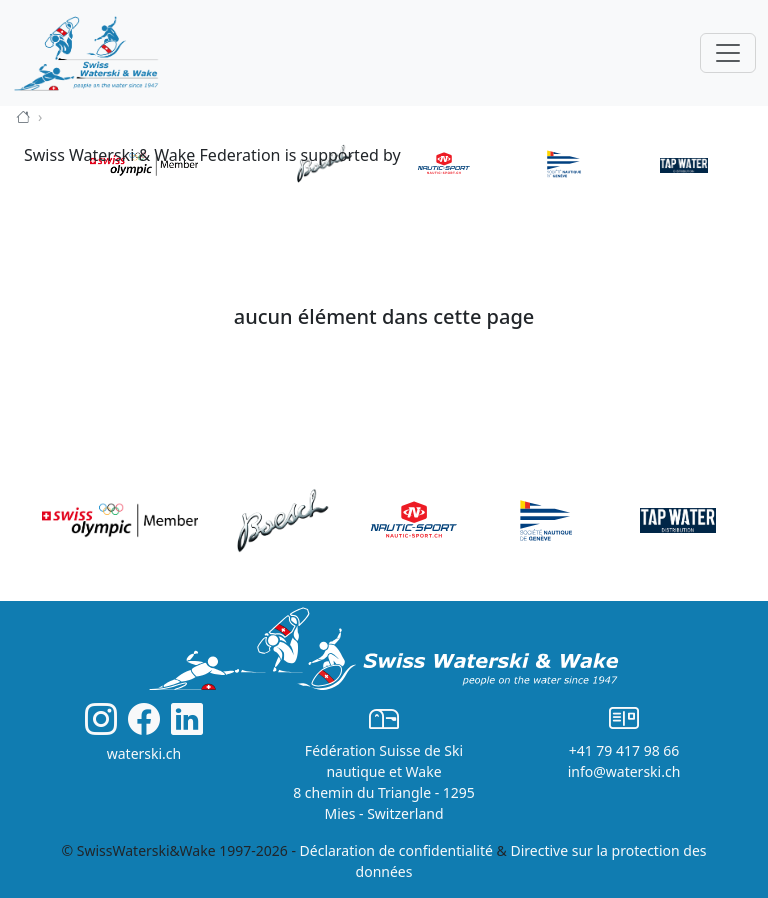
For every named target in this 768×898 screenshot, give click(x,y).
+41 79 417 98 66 (624, 750)
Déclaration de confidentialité (396, 850)
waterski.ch (144, 753)
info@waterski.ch (624, 771)
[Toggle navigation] (728, 53)
